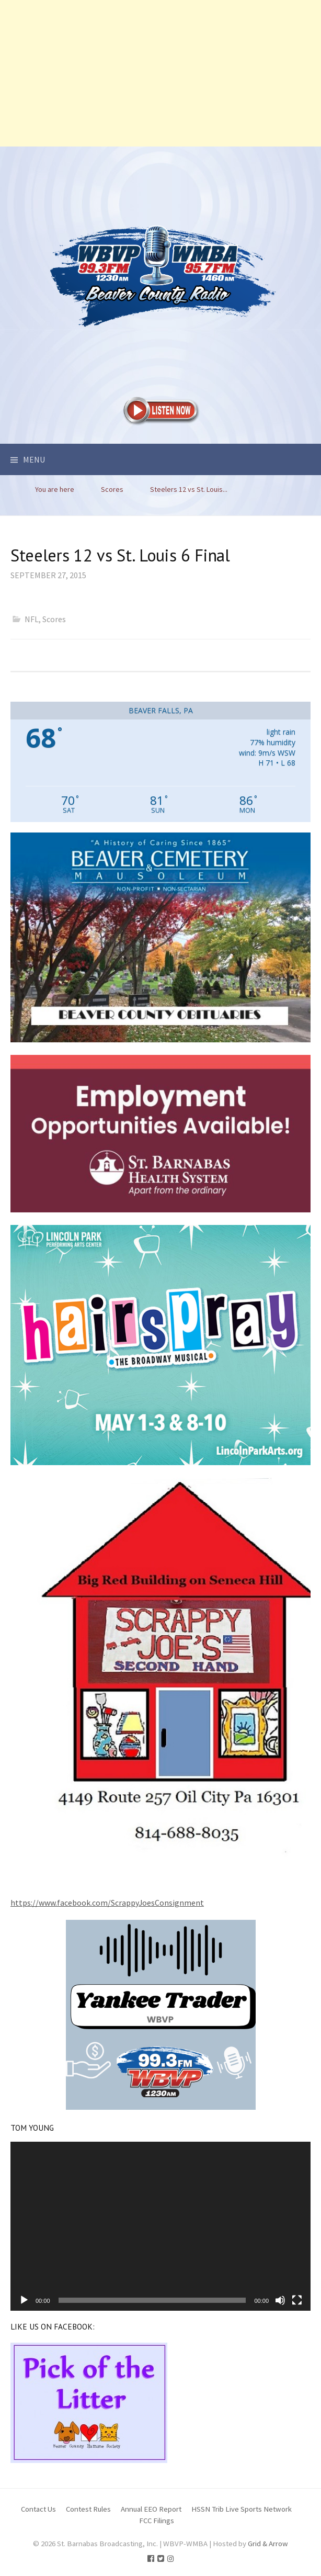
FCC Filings (156, 2520)
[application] (160, 2226)
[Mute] (280, 2300)
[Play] (24, 2300)
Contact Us (38, 2509)
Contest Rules (88, 2509)
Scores (54, 619)
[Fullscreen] (297, 2300)
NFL (32, 619)
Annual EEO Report (151, 2509)
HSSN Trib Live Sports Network (241, 2509)
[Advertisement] (160, 73)
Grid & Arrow (268, 2543)
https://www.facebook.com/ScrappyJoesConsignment (107, 1902)
